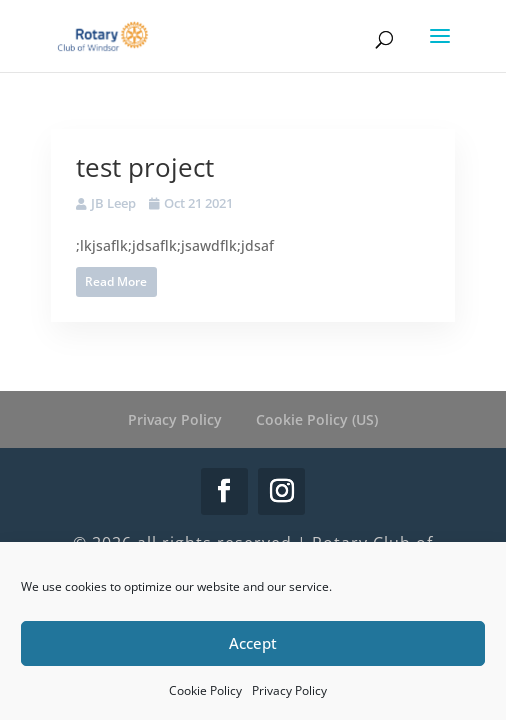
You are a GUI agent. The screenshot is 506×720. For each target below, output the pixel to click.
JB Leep (113, 203)
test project (145, 167)
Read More (116, 281)
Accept (253, 643)
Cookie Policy (205, 690)
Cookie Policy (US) (317, 419)
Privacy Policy (289, 690)
